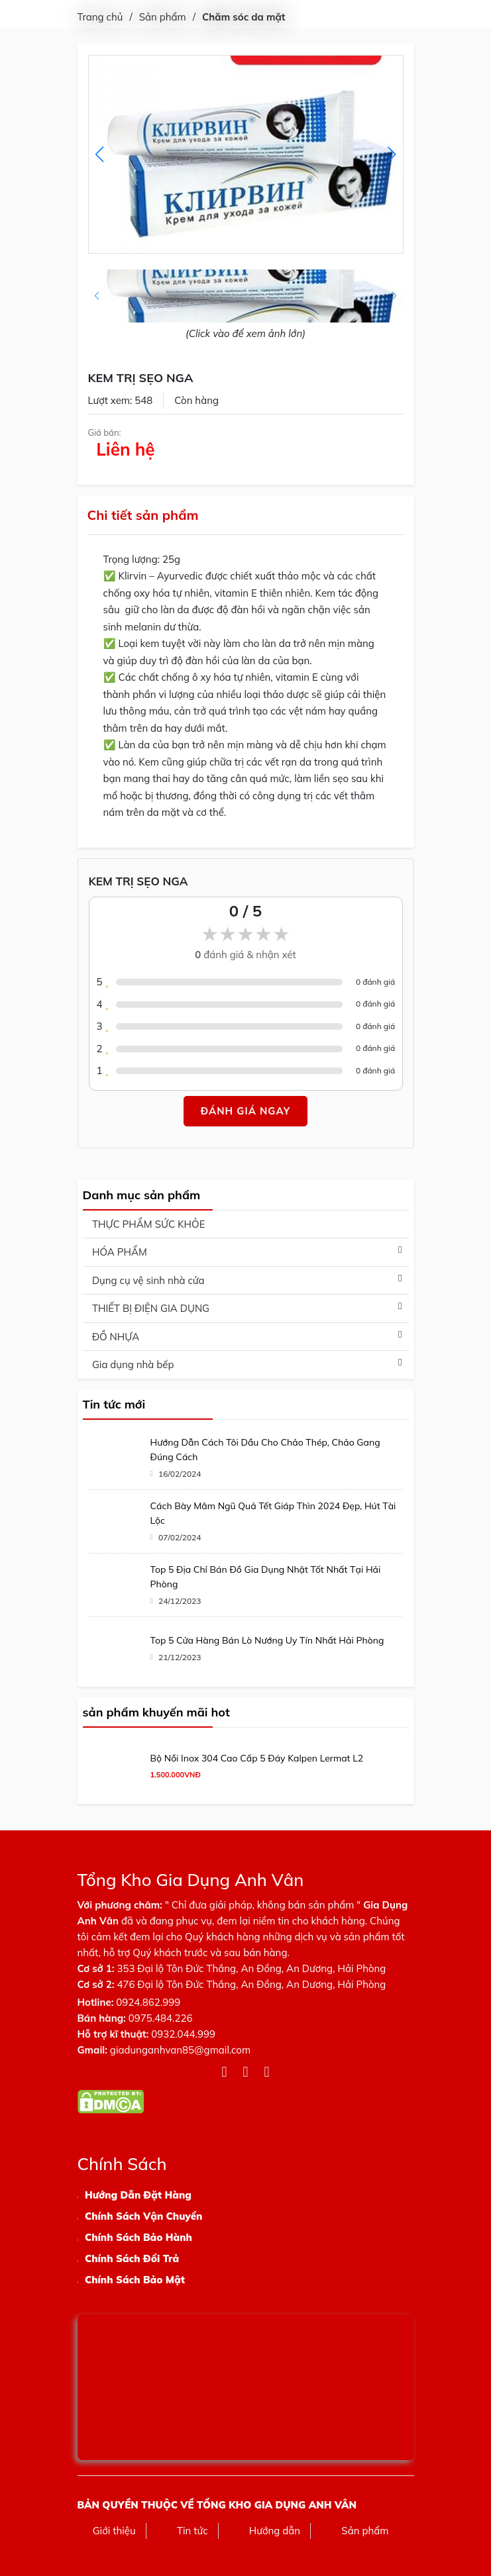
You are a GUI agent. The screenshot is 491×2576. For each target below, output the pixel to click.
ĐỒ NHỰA (115, 1336)
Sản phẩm (162, 17)
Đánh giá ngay (245, 1111)
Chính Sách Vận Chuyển (143, 2216)
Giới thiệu (114, 2530)
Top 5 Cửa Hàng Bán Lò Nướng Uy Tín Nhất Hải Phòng (267, 1640)
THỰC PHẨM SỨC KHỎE (148, 1224)
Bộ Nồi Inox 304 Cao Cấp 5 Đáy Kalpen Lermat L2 (257, 1758)
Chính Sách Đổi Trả (132, 2258)
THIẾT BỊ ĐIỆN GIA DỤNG (150, 1308)
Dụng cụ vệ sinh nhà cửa (148, 1280)
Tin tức (192, 2530)
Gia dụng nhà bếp (133, 1364)
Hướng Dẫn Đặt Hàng (138, 2195)
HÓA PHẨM (119, 1252)
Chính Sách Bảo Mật (135, 2279)
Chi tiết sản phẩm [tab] (143, 515)
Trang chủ (100, 17)
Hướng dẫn (274, 2530)
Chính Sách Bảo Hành (138, 2237)
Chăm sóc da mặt (243, 17)
